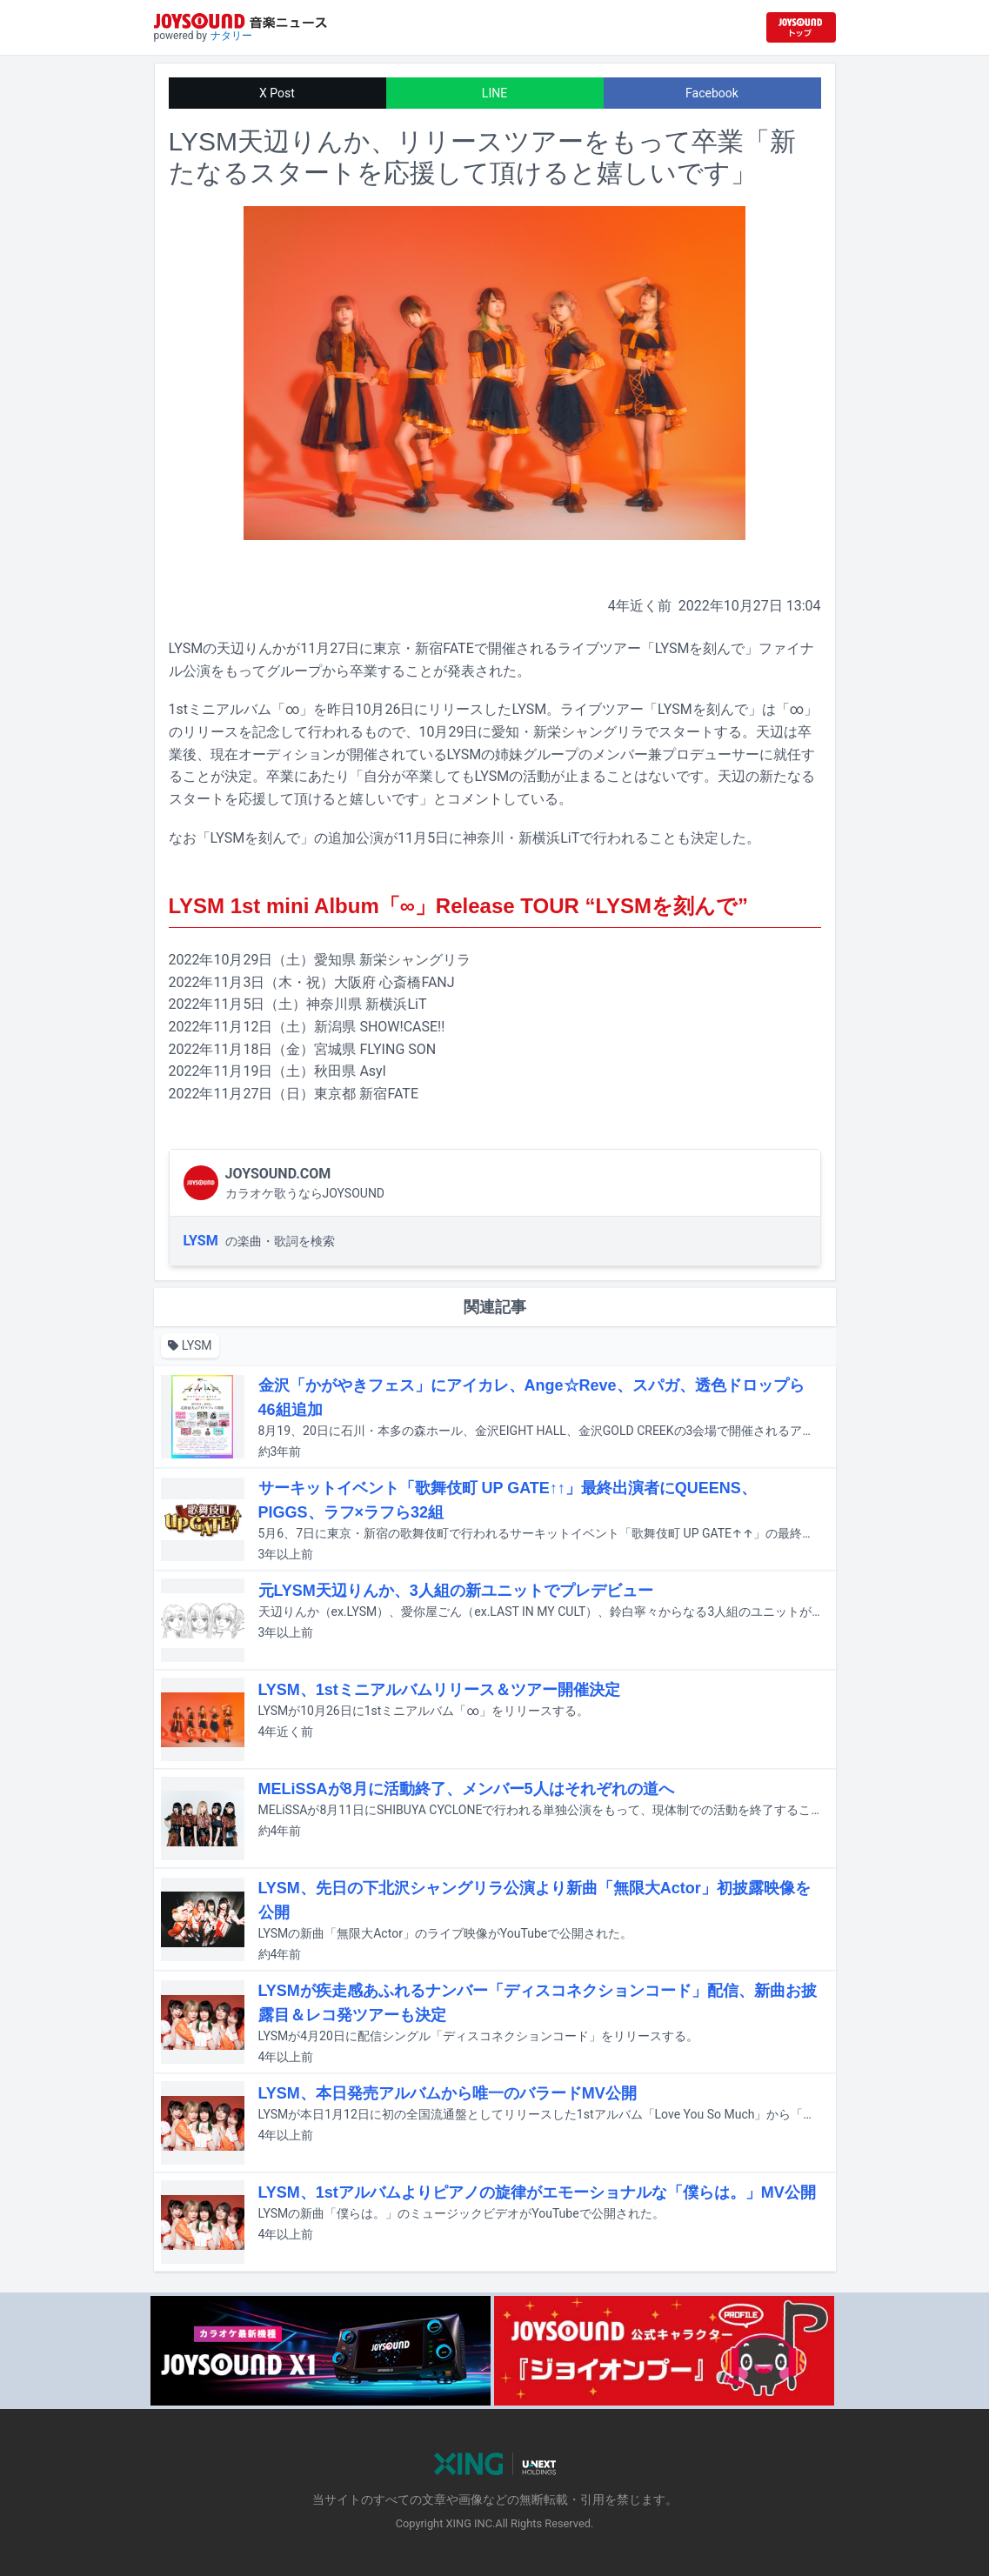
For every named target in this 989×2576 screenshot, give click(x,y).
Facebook (711, 93)
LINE (494, 93)
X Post (277, 93)
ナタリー (231, 36)
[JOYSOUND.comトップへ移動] (801, 27)
